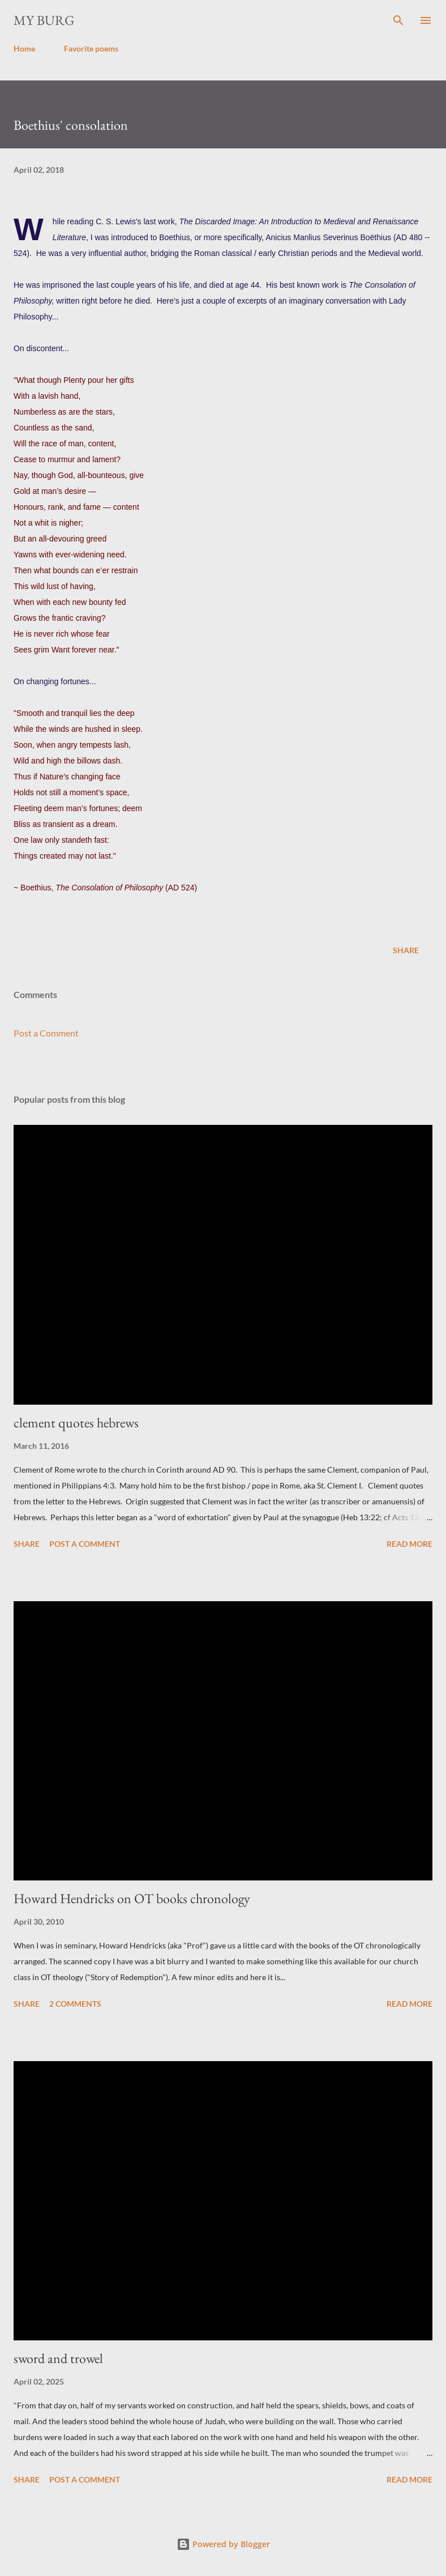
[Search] (398, 20)
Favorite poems (91, 48)
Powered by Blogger (223, 2544)
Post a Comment (46, 1032)
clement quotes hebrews (76, 1422)
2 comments (75, 2003)
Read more (409, 1544)
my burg (44, 20)
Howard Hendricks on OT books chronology (132, 1898)
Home (24, 48)
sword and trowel (58, 2358)
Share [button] (406, 950)
